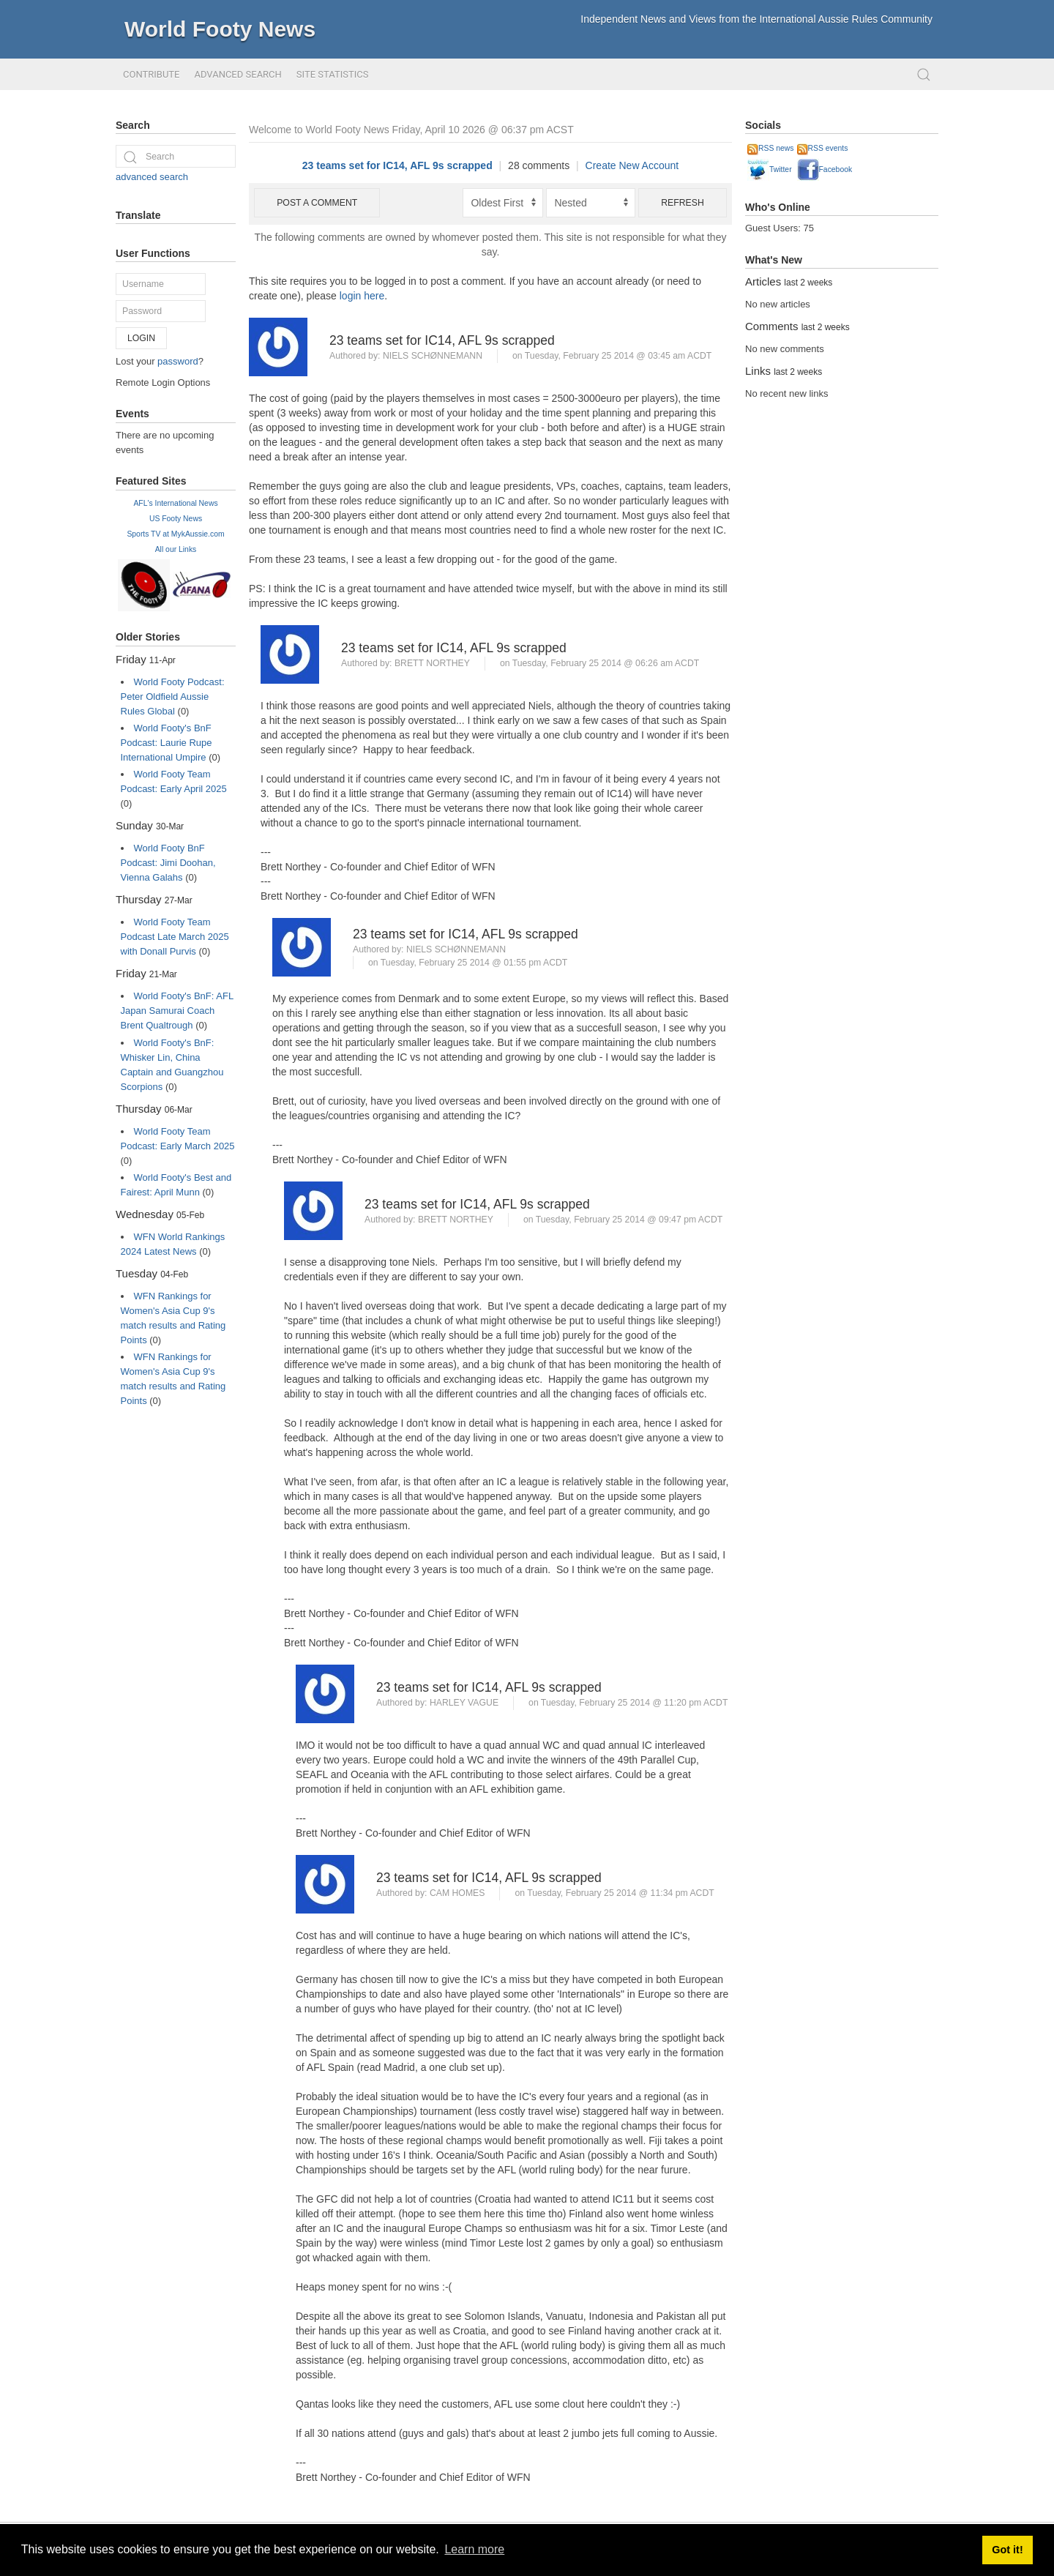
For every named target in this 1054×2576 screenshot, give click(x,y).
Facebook (825, 169)
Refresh (682, 203)
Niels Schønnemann (432, 356)
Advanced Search (237, 74)
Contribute (151, 74)
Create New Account (632, 165)
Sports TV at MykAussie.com (175, 534)
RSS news (770, 148)
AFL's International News (175, 503)
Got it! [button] (1007, 2550)
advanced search (152, 176)
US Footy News (175, 519)
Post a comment (317, 203)
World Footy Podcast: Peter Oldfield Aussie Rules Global (173, 696)
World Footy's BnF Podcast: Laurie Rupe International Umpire (166, 743)
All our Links (176, 549)
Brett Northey (432, 663)
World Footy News (219, 29)
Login (141, 338)
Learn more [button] (474, 2549)
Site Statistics (332, 74)
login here (362, 296)
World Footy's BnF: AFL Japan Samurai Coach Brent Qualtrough (177, 1010)
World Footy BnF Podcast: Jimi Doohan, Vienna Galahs (168, 863)
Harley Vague (464, 1703)
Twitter (769, 169)
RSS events (822, 148)
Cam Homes (457, 1893)
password (177, 361)
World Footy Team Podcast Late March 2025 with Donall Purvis (175, 936)
